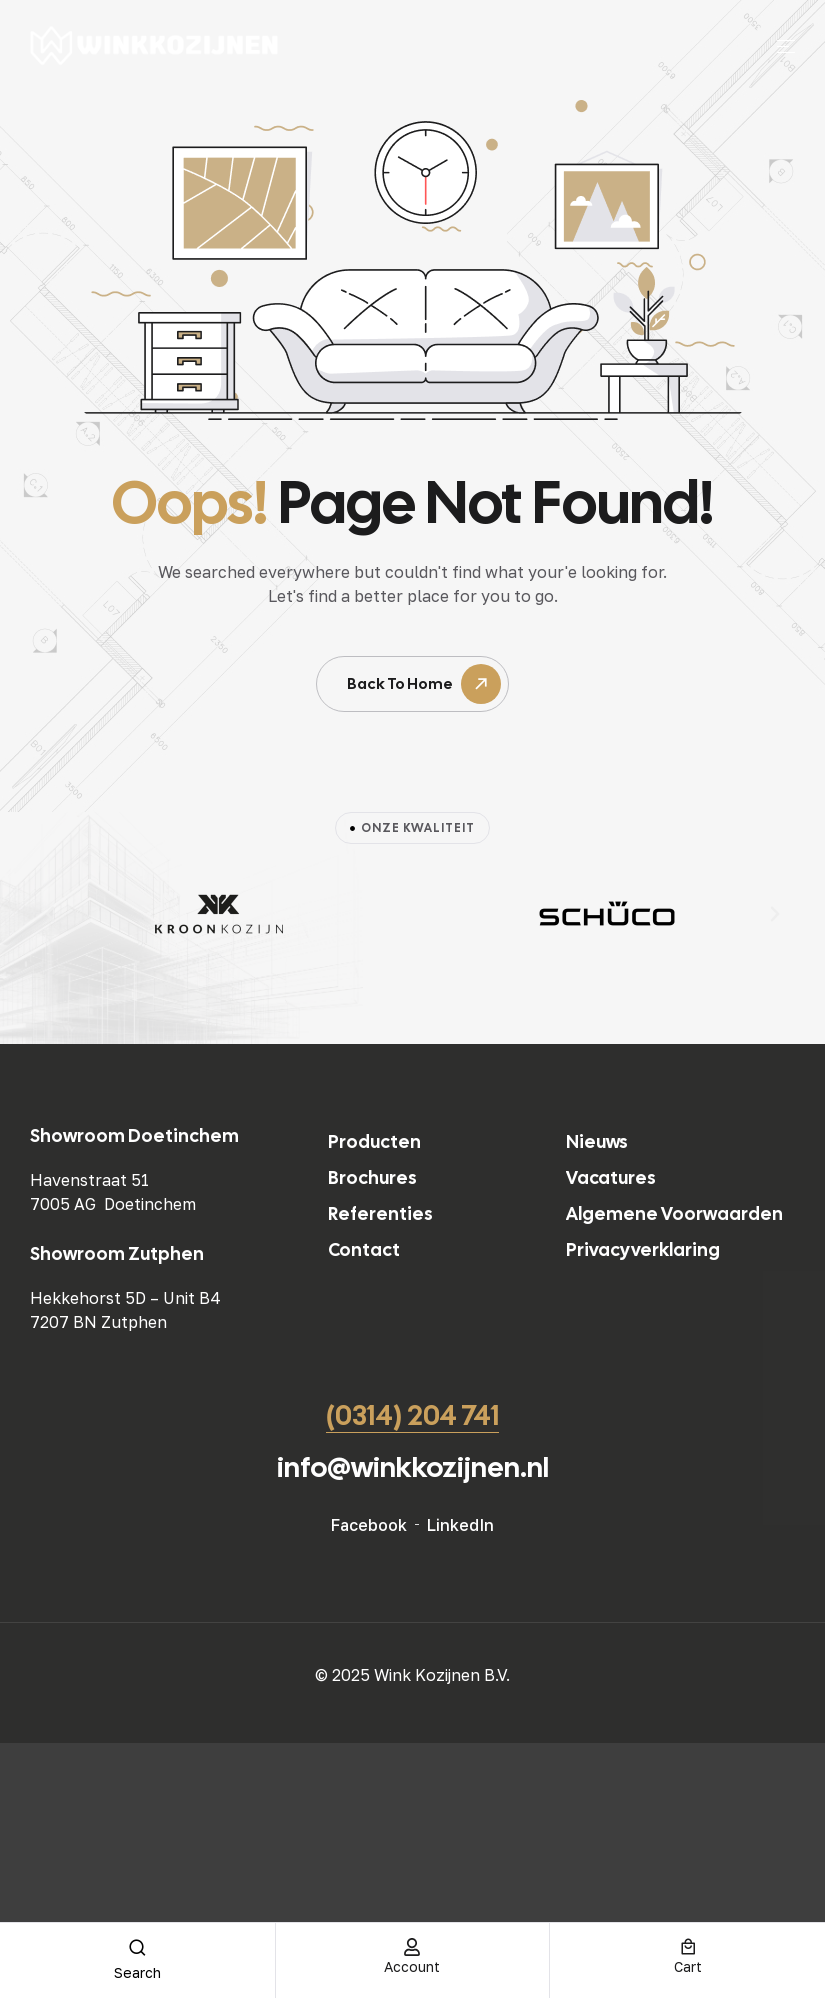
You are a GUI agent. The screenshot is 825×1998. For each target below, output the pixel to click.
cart (688, 1966)
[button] (50, 914)
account (412, 1966)
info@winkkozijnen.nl (413, 1467)
